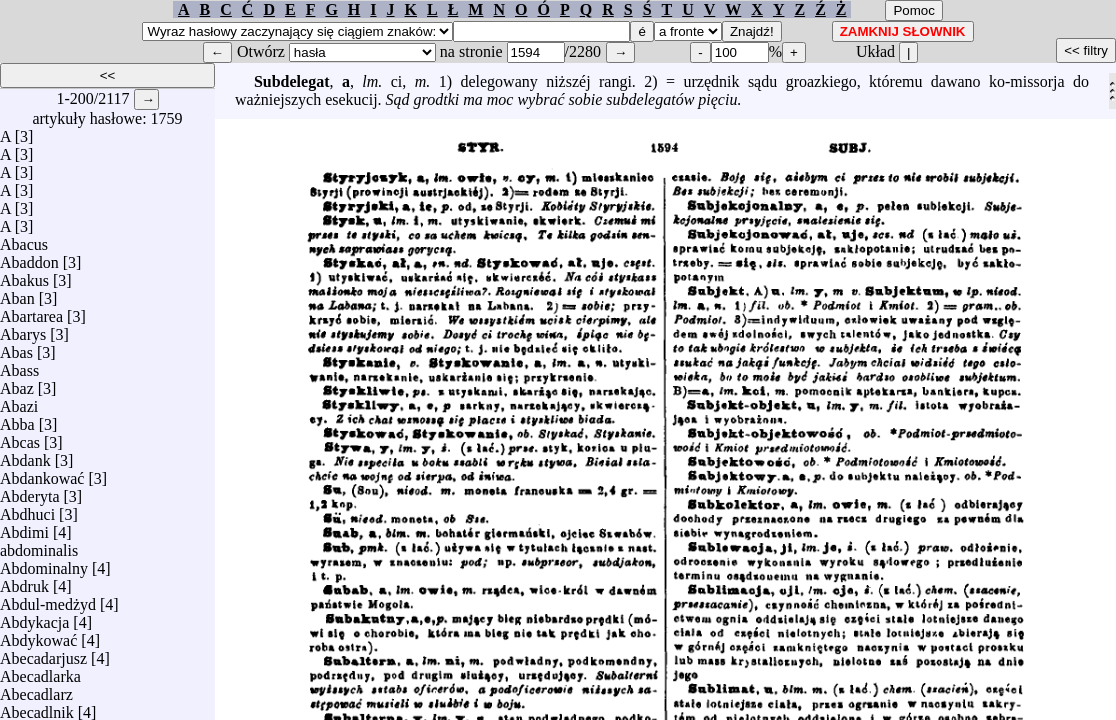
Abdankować (42, 473)
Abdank (25, 455)
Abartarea (31, 311)
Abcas (20, 437)
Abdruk (24, 581)
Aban (17, 293)
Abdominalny (44, 563)
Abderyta (30, 491)
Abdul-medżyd (48, 599)
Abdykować (38, 635)
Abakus (24, 275)
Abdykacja (34, 617)
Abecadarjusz (43, 653)
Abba (17, 419)
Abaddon (29, 257)
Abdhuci (27, 509)
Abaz (17, 383)
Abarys (23, 329)
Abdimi (24, 527)
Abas (16, 347)
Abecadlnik (37, 707)
